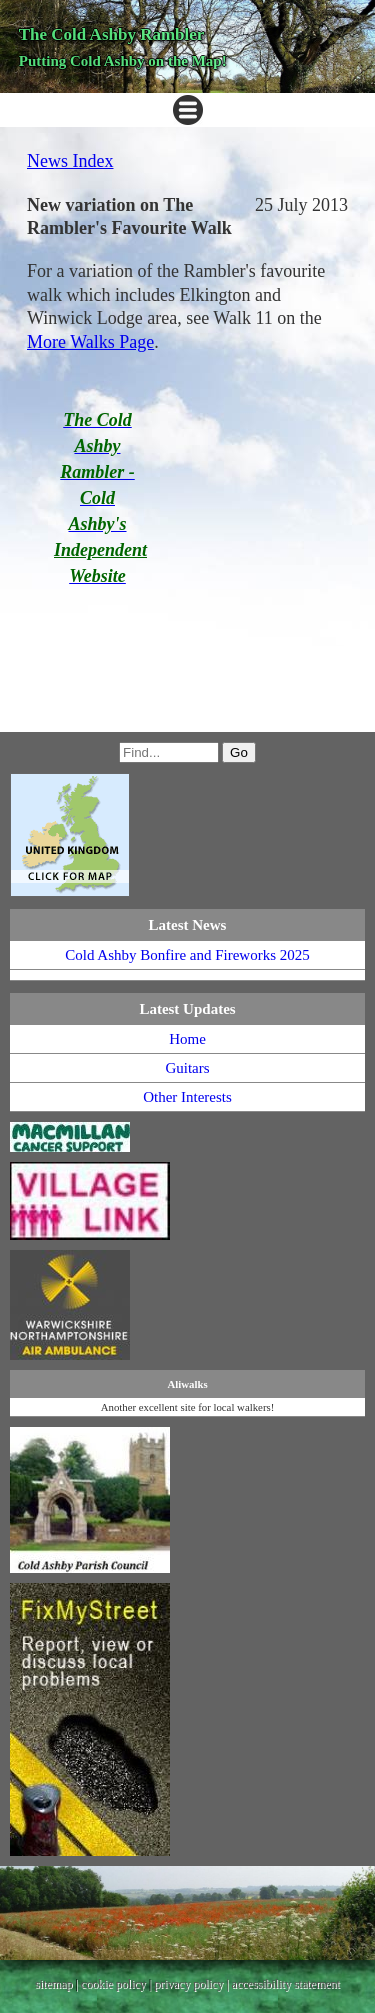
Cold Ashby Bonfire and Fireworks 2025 (187, 955)
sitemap (53, 1984)
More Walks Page (90, 342)
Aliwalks (187, 1384)
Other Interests (187, 1097)
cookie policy (113, 1984)
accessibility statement (286, 1984)
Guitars (187, 1068)
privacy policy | (192, 1984)
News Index (70, 161)
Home (187, 1039)
